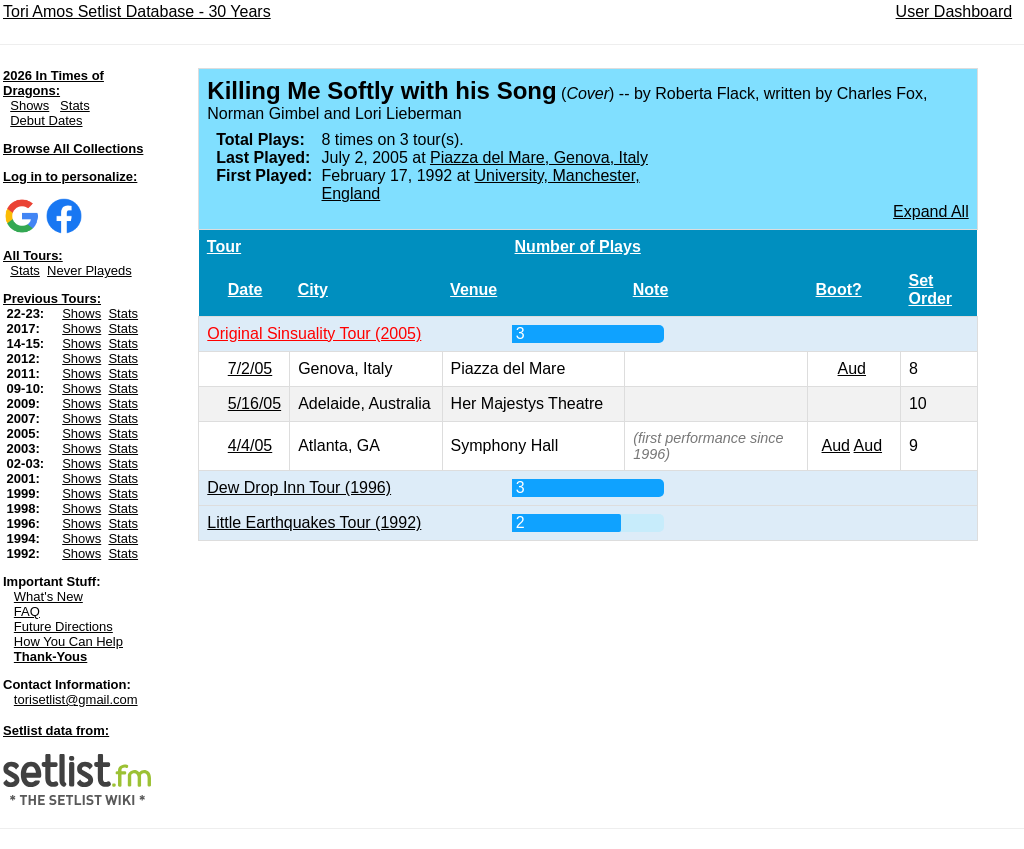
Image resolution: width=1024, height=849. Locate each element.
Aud (852, 368)
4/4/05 (250, 445)
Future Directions (63, 626)
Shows (29, 105)
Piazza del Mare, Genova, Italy (539, 157)
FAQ (27, 611)
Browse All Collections (73, 148)
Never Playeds (89, 270)
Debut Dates (46, 120)
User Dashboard (954, 11)
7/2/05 (250, 368)
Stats (75, 105)
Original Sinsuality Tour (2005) (314, 333)
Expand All (931, 211)
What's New (48, 596)
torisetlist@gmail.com (76, 699)
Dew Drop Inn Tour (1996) (299, 487)
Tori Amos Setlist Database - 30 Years (137, 11)
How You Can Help (68, 641)
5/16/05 (254, 403)
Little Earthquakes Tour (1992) (314, 522)
